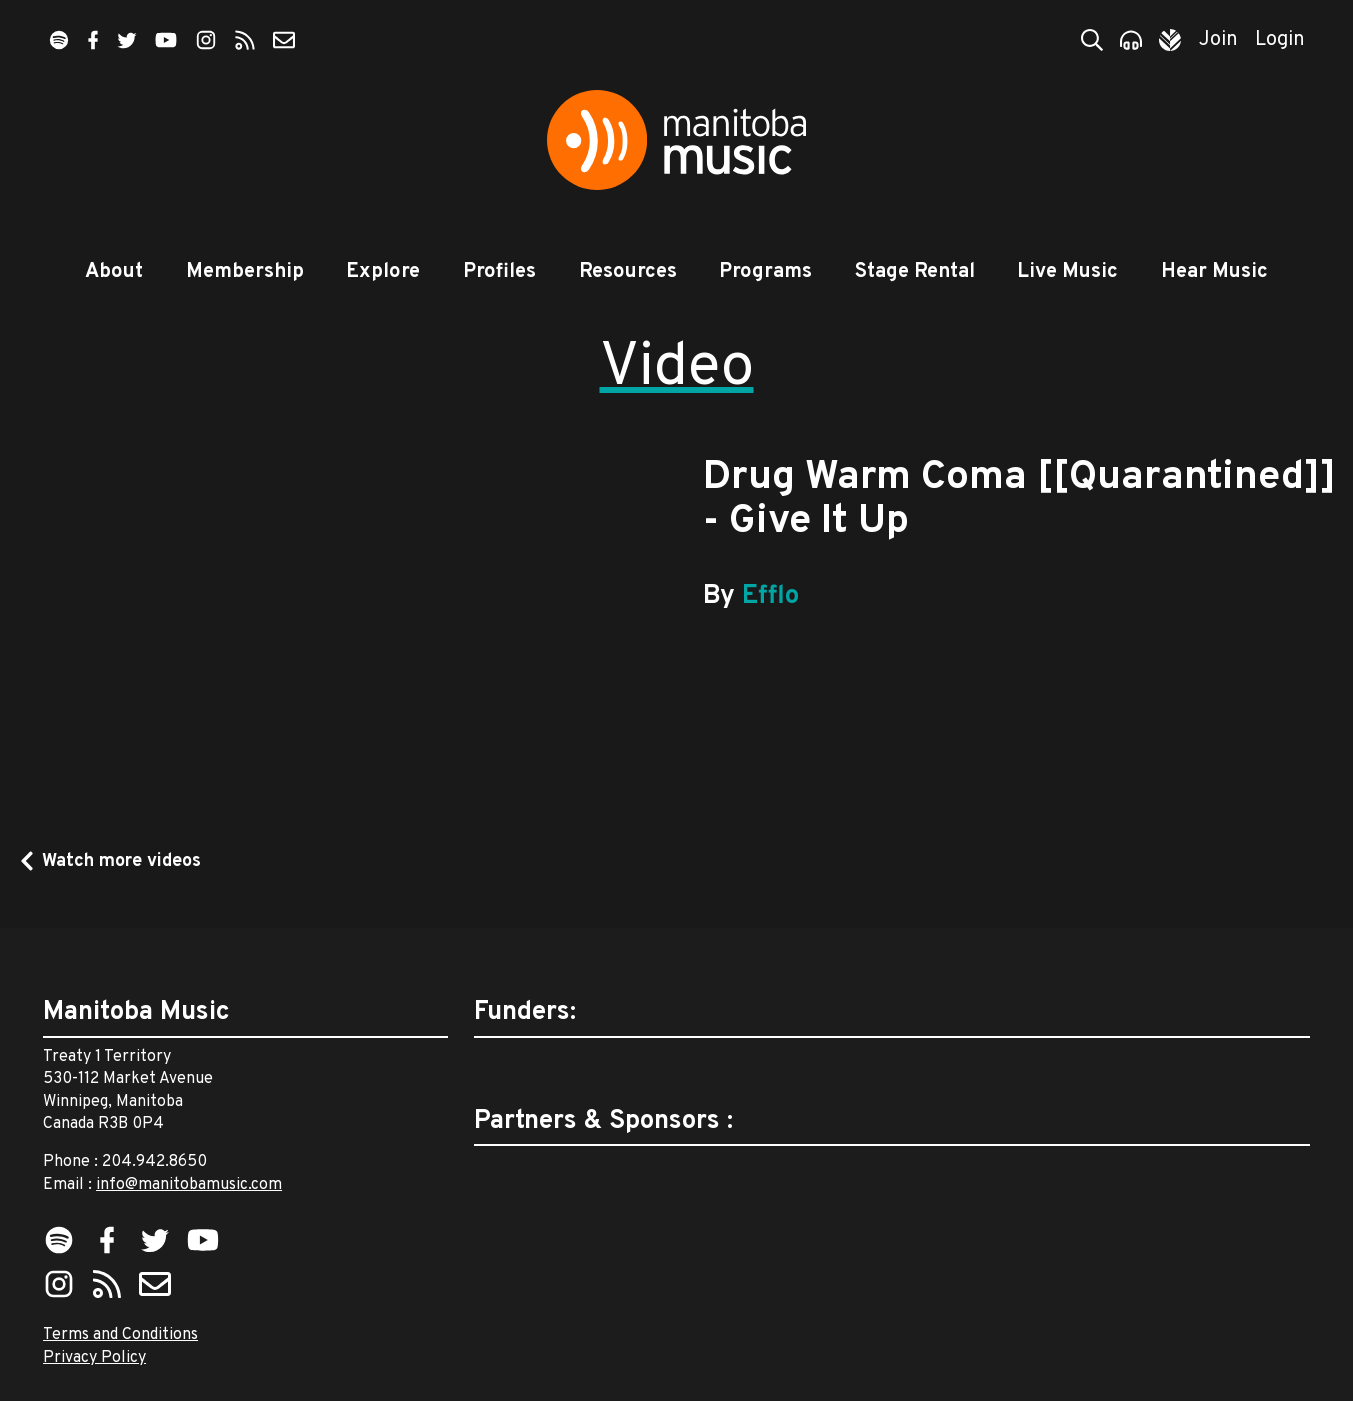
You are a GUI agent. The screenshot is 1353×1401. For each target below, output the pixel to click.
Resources (628, 272)
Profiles (499, 272)
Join (1218, 40)
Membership (245, 272)
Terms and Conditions (120, 1335)
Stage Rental (915, 272)
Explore (383, 272)
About (114, 272)
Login (1280, 40)
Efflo (770, 596)
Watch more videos (121, 861)
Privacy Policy (94, 1358)
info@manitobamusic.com (189, 1185)
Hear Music (1214, 272)
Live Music (1067, 272)
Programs (765, 272)
